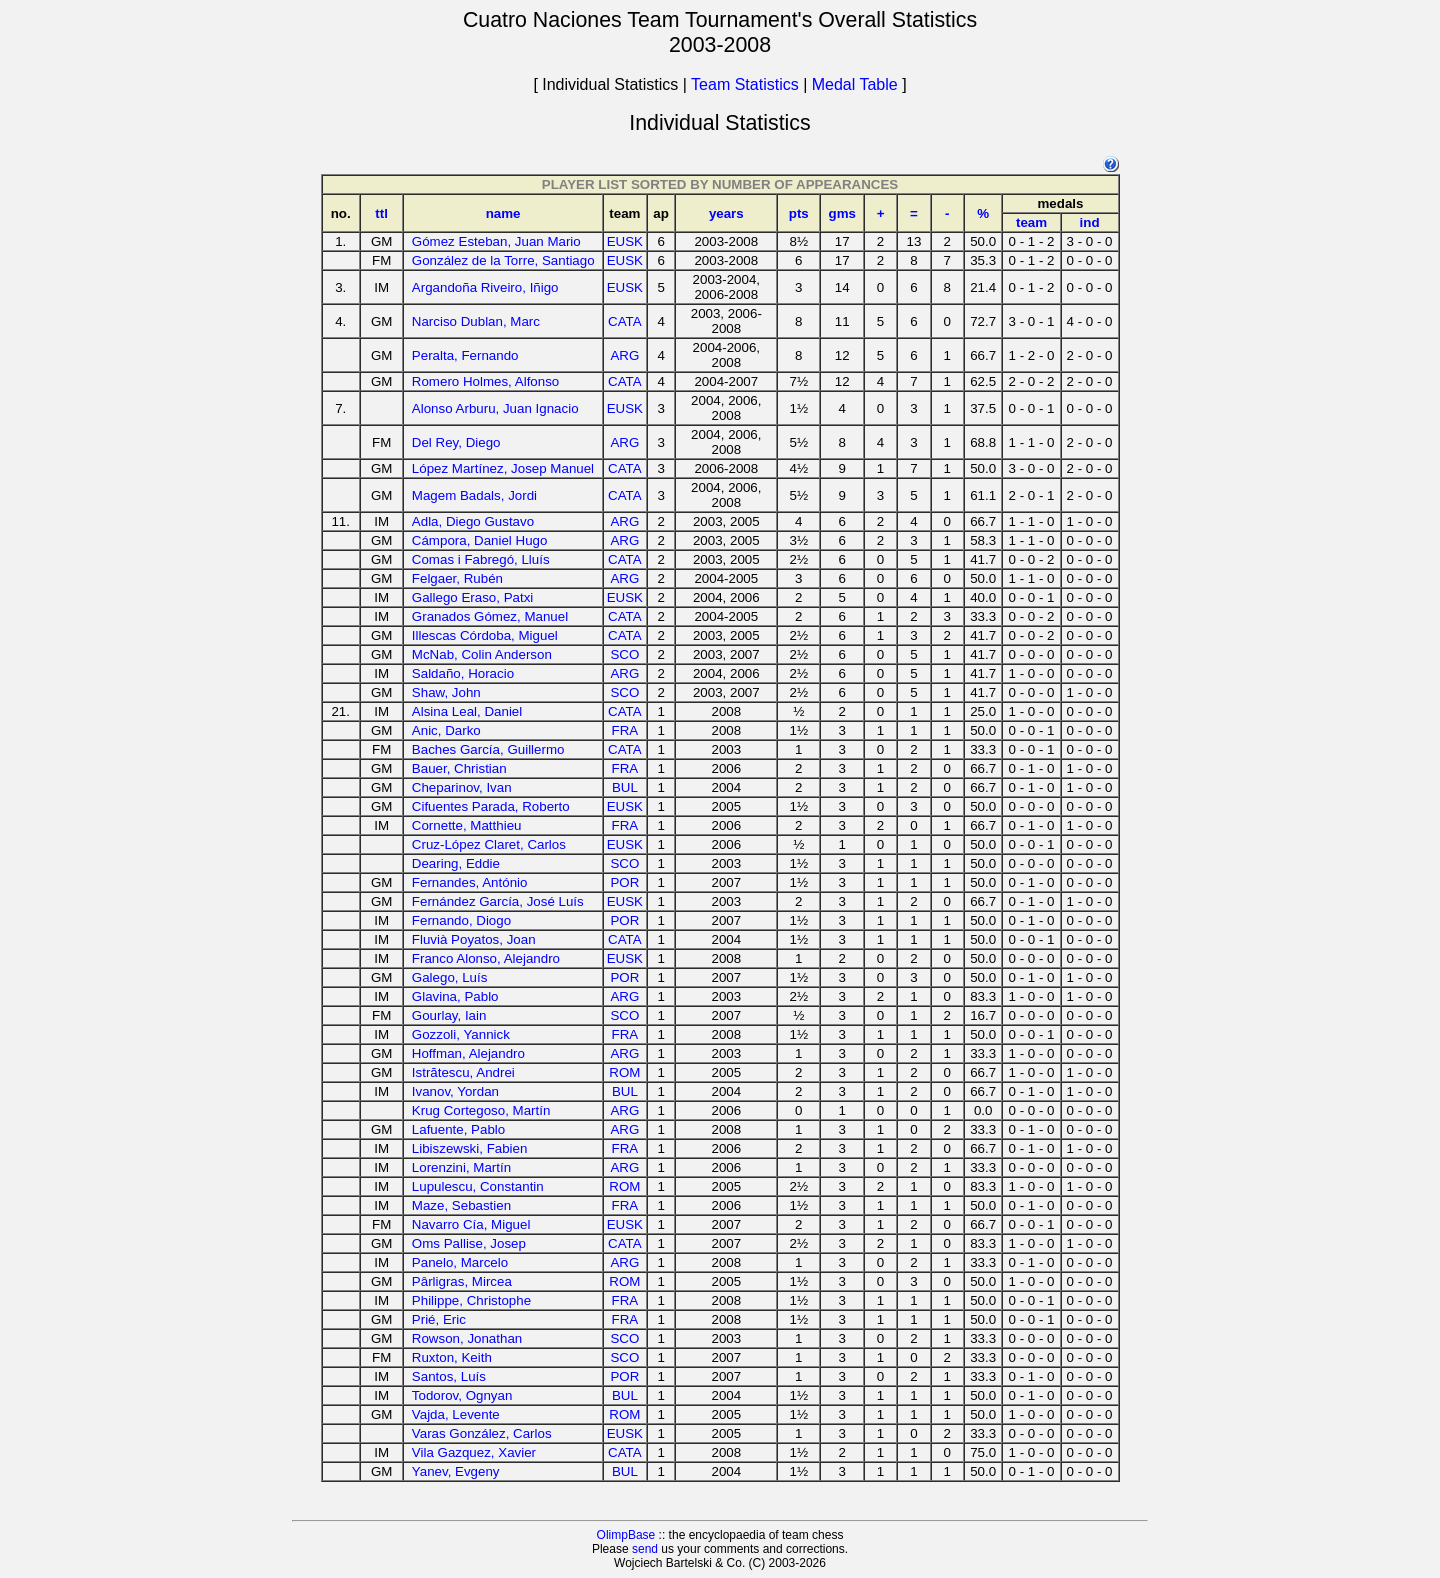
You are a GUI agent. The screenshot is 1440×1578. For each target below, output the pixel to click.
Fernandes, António (470, 882)
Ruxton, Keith (452, 1357)
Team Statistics (745, 84)
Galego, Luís (450, 977)
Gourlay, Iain (449, 1015)
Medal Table (855, 84)
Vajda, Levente (456, 1414)
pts (799, 213)
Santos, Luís (449, 1376)
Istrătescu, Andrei (463, 1072)
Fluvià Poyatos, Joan (474, 939)
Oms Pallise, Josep (469, 1243)
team (1031, 222)
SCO (624, 654)
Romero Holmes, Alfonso (485, 381)
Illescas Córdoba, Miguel (485, 635)
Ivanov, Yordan (455, 1091)
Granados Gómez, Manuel (490, 616)
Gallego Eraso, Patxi (473, 597)
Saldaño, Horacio (463, 673)
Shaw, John (446, 692)
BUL (625, 787)
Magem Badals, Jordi (474, 495)
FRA (625, 730)
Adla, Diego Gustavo (473, 521)
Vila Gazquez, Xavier (474, 1452)
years (726, 213)
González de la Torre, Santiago (503, 260)
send (645, 1549)
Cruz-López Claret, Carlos (489, 844)
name (503, 213)
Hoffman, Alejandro (468, 1053)
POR (624, 882)
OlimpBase (626, 1535)
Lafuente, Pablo (458, 1129)
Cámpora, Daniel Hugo (480, 540)
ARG (624, 355)
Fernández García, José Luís (498, 901)
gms (841, 213)
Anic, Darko (446, 730)
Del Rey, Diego (456, 442)
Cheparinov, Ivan (462, 787)
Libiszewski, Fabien (470, 1148)
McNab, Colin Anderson (482, 654)
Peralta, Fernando (465, 355)
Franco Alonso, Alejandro (486, 958)
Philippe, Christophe (471, 1300)
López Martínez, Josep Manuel (503, 468)
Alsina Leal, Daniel (467, 711)
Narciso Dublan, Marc (476, 321)
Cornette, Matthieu (467, 825)
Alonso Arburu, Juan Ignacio (495, 408)
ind (1090, 222)
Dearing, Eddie (456, 863)
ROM (624, 1072)
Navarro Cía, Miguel (471, 1224)
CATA (625, 321)
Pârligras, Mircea (462, 1281)
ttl (381, 213)
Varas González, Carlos (482, 1433)
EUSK (625, 241)
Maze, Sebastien (461, 1205)
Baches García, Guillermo (488, 749)
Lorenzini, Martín (461, 1167)
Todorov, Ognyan (462, 1395)
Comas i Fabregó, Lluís (481, 559)
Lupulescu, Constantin (478, 1186)
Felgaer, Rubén (457, 578)
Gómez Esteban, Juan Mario (496, 241)
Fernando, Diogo (461, 920)
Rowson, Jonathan (467, 1338)
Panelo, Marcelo (460, 1262)
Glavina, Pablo (455, 996)
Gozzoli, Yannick (461, 1034)
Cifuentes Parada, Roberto (491, 806)
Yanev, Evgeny (456, 1471)
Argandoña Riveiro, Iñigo (485, 287)
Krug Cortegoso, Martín (481, 1110)
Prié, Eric (439, 1319)
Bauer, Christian (459, 768)
